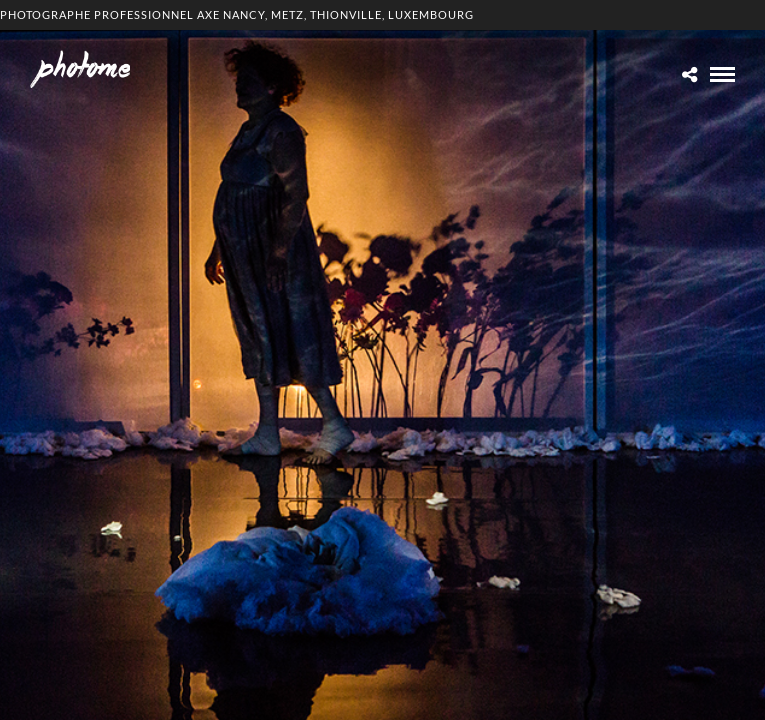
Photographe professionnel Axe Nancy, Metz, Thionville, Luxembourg (237, 14)
